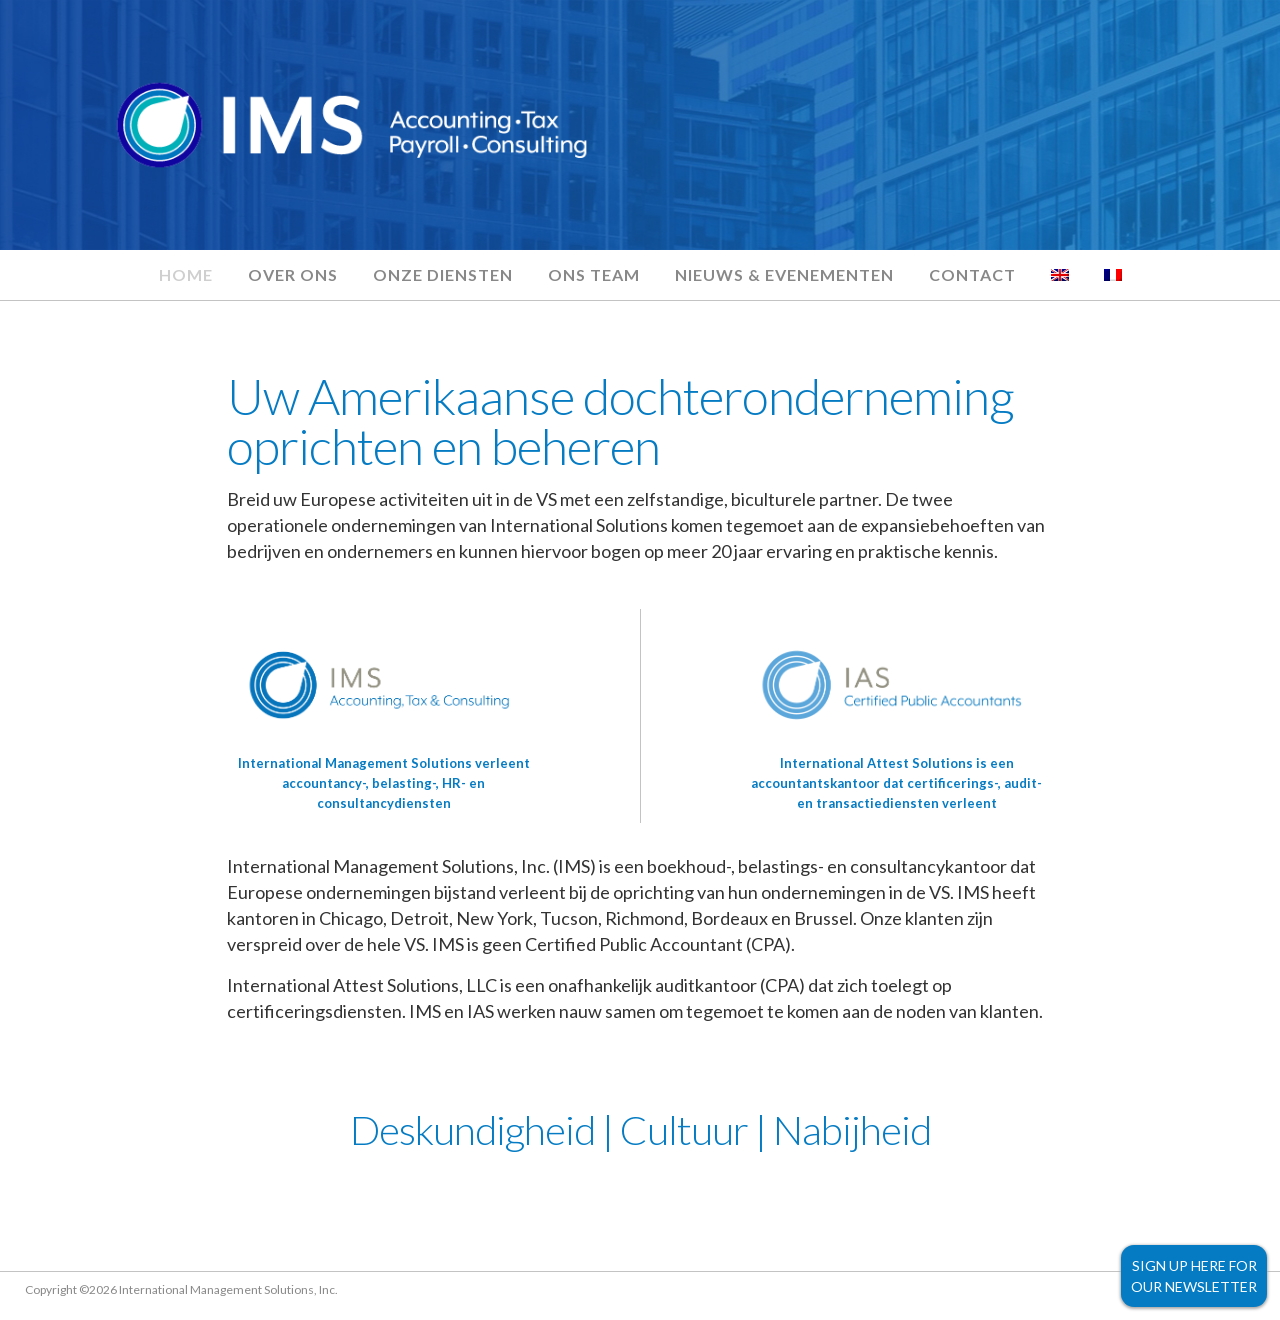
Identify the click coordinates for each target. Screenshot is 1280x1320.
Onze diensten (443, 274)
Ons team (594, 274)
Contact (972, 274)
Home (186, 274)
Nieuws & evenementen (784, 274)
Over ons (293, 274)
